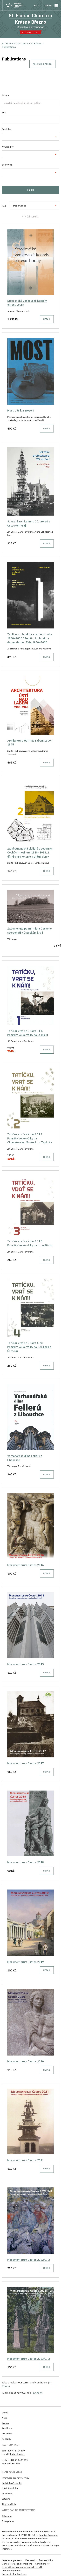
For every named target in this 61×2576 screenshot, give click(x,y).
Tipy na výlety (9, 2500)
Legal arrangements (12, 2556)
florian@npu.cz (17, 2450)
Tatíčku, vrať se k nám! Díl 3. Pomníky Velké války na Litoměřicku (30, 1241)
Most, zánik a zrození (20, 410)
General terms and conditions (17, 2560)
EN (37, 5)
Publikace (7, 2424)
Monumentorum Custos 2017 (25, 1760)
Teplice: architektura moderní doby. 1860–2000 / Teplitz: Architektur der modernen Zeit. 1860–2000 (30, 638)
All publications (42, 63)
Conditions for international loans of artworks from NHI (25, 2561)
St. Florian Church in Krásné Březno (30, 18)
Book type (7, 164)
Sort (4, 205)
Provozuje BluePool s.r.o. (14, 2570)
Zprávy (5, 2419)
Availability (8, 146)
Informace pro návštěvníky (15, 2474)
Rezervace (7, 2489)
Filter (30, 189)
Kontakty (6, 2435)
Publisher (7, 129)
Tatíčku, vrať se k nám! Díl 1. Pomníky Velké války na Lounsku (27, 1031)
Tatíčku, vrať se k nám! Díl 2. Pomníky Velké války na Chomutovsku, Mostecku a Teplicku (29, 1136)
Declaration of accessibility (39, 2556)
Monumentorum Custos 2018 (25, 1859)
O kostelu (7, 2512)
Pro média (7, 2429)
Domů (5, 2408)
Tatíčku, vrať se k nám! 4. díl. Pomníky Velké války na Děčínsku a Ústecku (29, 1344)
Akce (4, 2414)
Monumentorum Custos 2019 (25, 1959)
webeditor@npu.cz (11, 2566)
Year (4, 112)
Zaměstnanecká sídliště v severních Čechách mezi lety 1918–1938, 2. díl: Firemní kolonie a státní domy (30, 851)
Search (5, 95)
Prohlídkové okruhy (12, 2479)
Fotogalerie (8, 2517)
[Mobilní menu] (51, 5)
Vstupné (6, 2495)
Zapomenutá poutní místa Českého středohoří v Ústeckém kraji (29, 929)
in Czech (37, 2389)
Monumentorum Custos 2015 (25, 1661)
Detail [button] (46, 319)
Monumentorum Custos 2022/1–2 (28, 2256)
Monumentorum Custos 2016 (25, 1562)
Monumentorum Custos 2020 (25, 2058)
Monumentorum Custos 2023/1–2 (28, 2355)
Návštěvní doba (10, 2484)
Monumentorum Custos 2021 (25, 2157)
